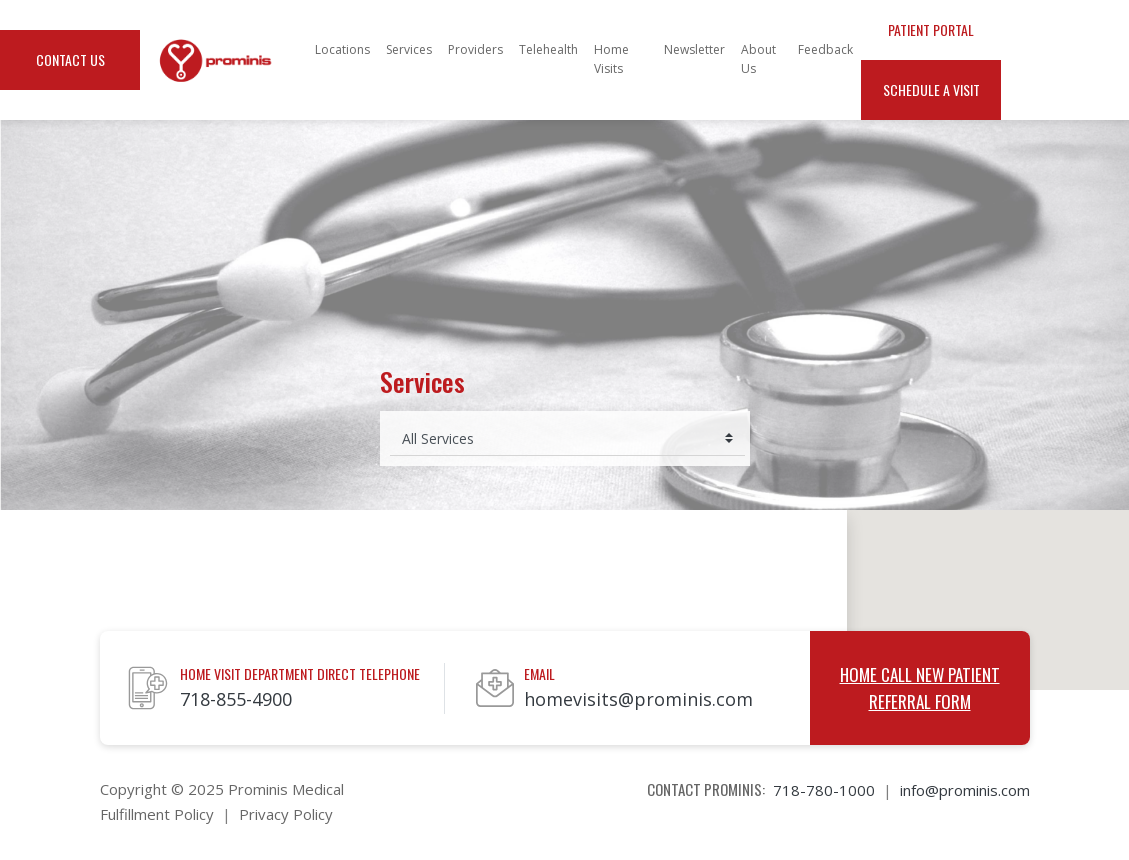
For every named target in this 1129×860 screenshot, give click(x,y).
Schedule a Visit (931, 89)
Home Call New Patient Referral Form (920, 688)
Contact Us (70, 59)
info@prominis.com (965, 790)
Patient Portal (931, 29)
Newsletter (694, 49)
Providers (475, 49)
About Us (758, 59)
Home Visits (611, 59)
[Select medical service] (567, 438)
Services (409, 49)
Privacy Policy (286, 814)
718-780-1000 (824, 790)
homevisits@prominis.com (638, 699)
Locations (342, 49)
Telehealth (548, 49)
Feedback (825, 49)
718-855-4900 (236, 699)
